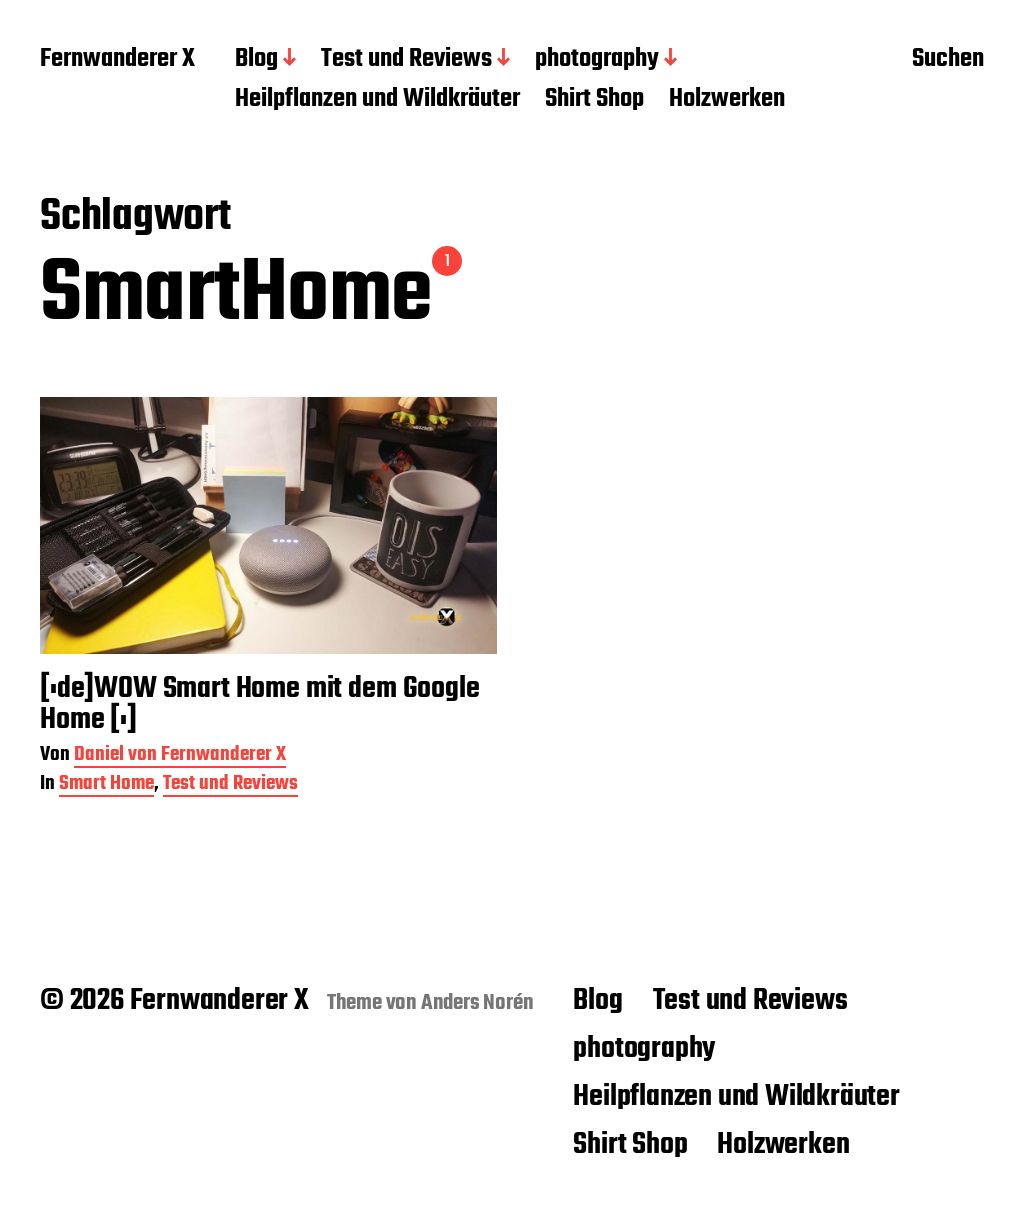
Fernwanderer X (117, 60)
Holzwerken (727, 100)
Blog (256, 60)
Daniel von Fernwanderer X (180, 756)
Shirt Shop (594, 100)
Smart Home (106, 785)
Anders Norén (477, 1003)
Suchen (948, 61)
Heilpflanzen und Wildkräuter (377, 100)
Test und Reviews (406, 60)
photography (597, 60)
